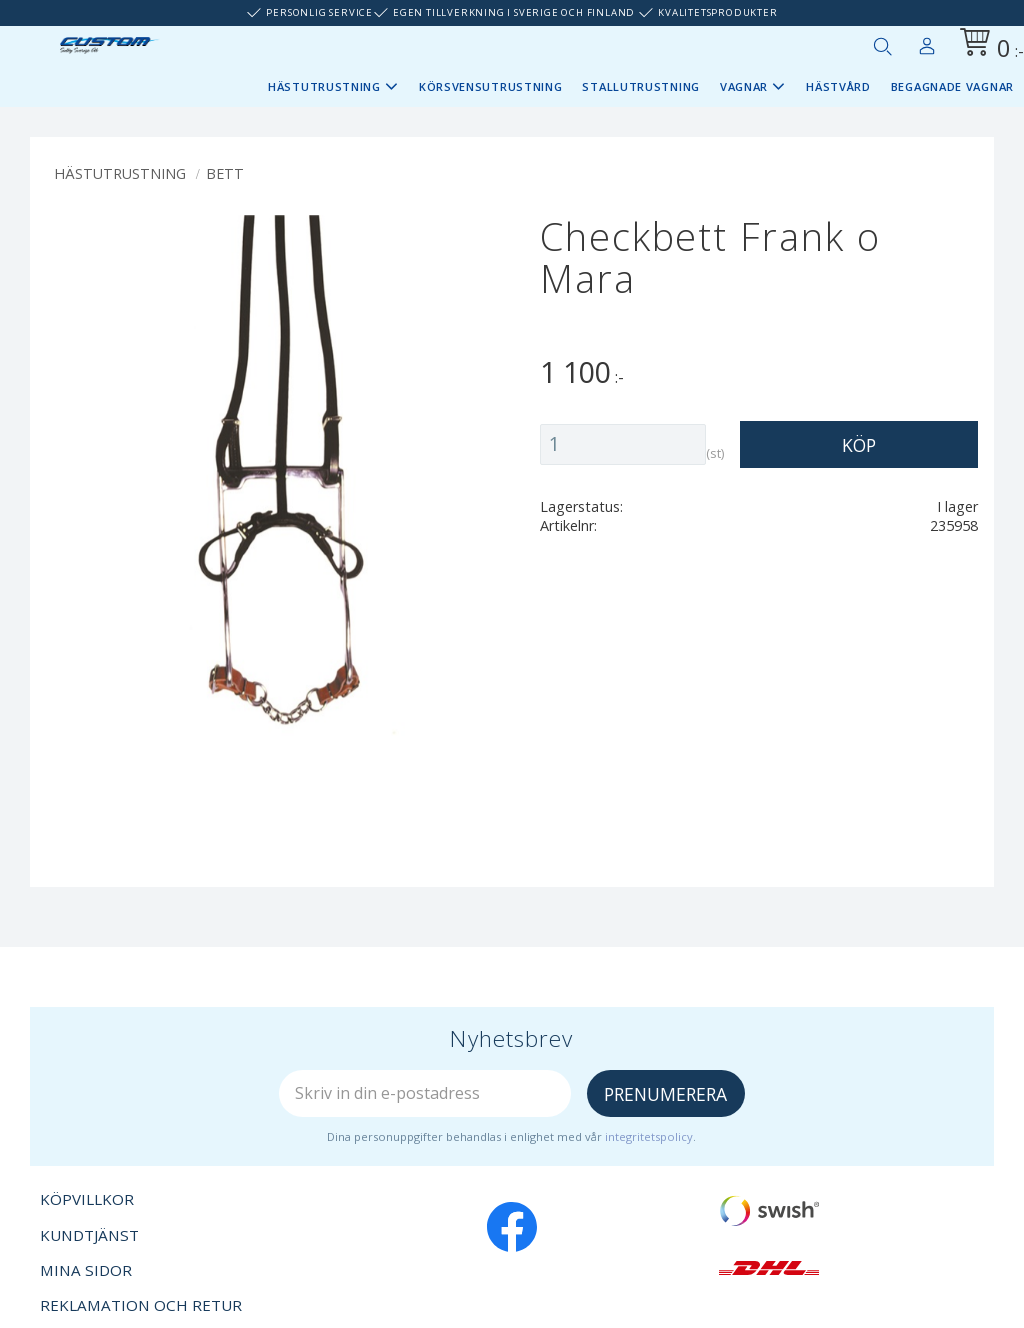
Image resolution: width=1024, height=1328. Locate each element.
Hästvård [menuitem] (838, 86)
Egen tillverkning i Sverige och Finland (514, 12)
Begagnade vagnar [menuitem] (952, 86)
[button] (882, 46)
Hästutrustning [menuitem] (324, 86)
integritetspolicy (649, 1136)
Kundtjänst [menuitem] (89, 1235)
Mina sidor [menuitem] (927, 42)
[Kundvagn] (988, 45)
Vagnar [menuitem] (744, 86)
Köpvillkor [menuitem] (87, 1199)
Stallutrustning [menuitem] (641, 86)
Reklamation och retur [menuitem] (141, 1305)
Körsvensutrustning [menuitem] (491, 86)
